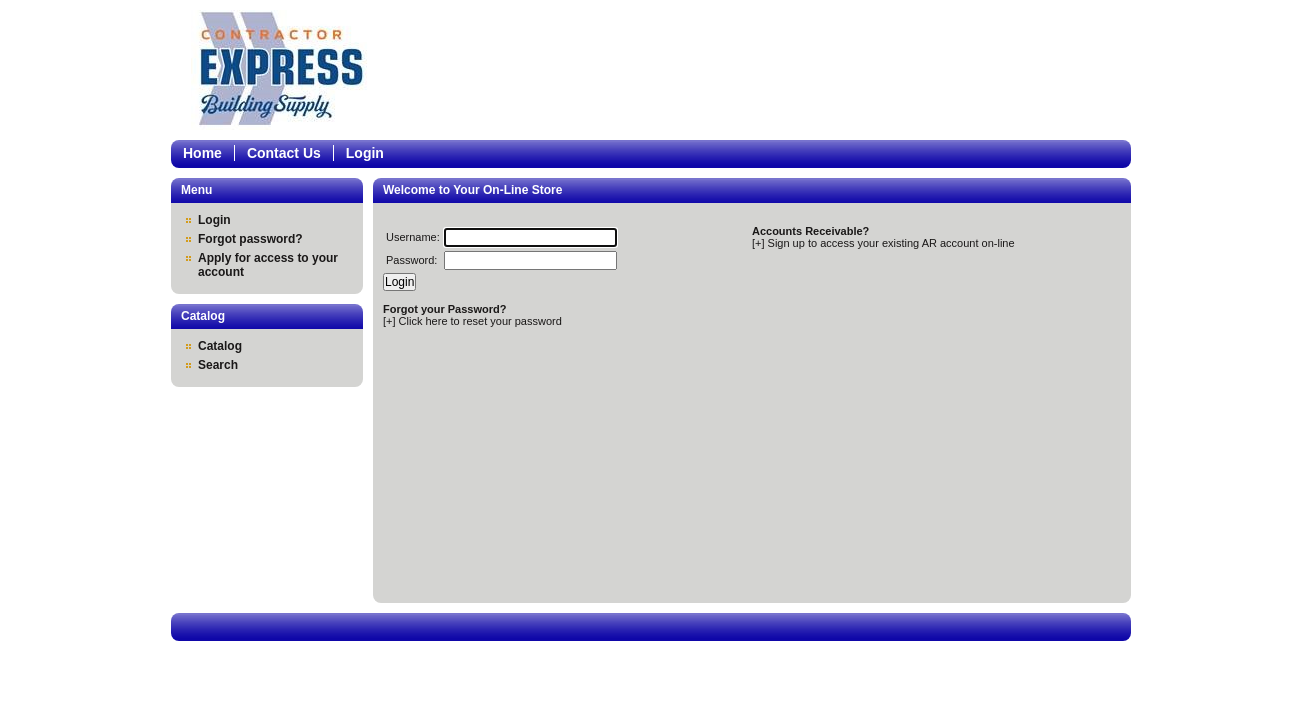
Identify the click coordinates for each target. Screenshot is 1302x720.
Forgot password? (250, 239)
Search (218, 365)
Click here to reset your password (480, 321)
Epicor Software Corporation (287, 70)
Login (365, 153)
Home (202, 153)
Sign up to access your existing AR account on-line (891, 243)
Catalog (220, 346)
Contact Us (284, 153)
